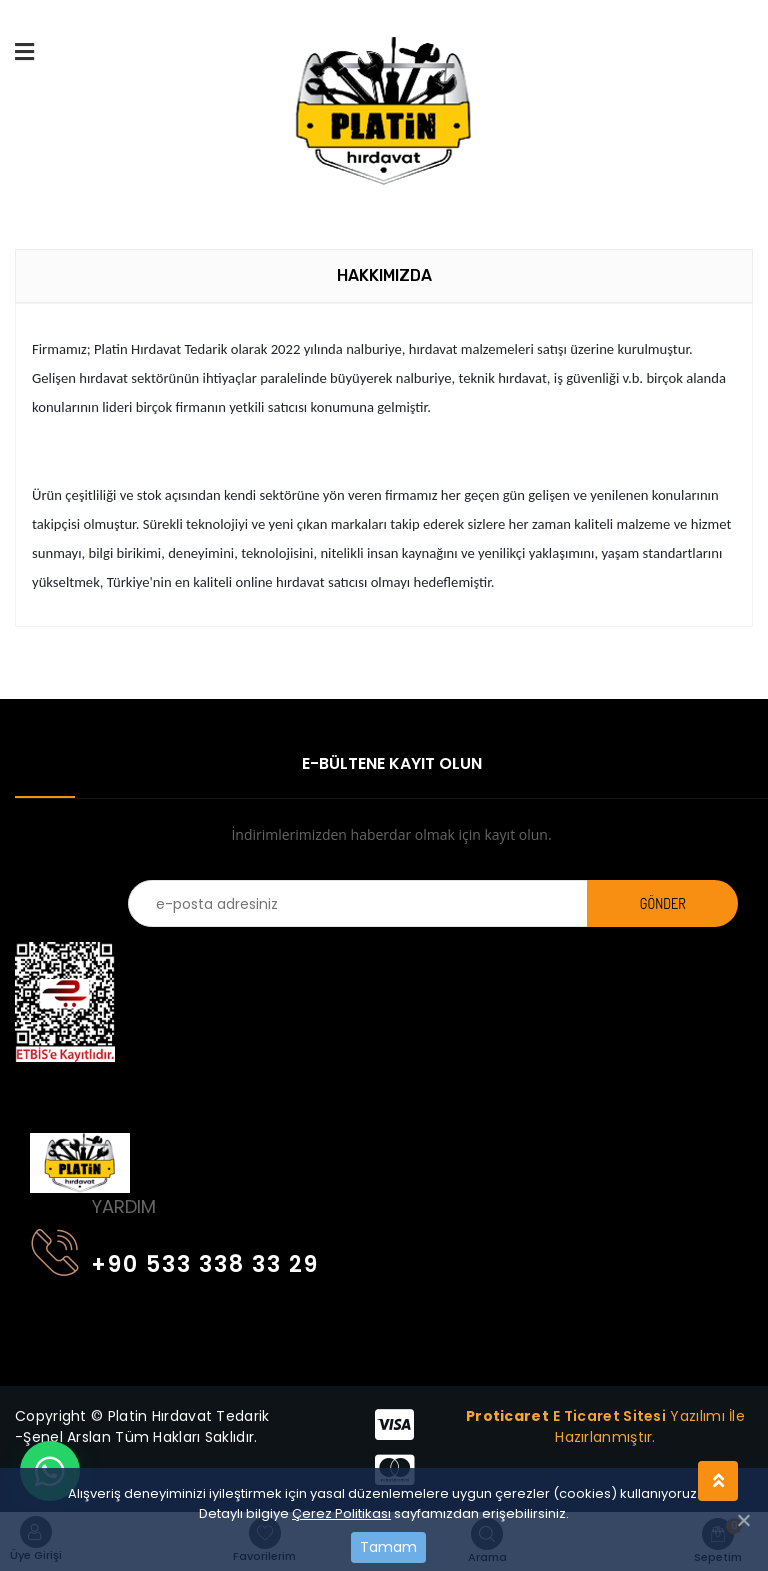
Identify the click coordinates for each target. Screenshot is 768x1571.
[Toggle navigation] (43, 1090)
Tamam (388, 1547)
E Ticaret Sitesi (609, 1416)
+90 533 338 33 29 (175, 1260)
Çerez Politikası (341, 1513)
